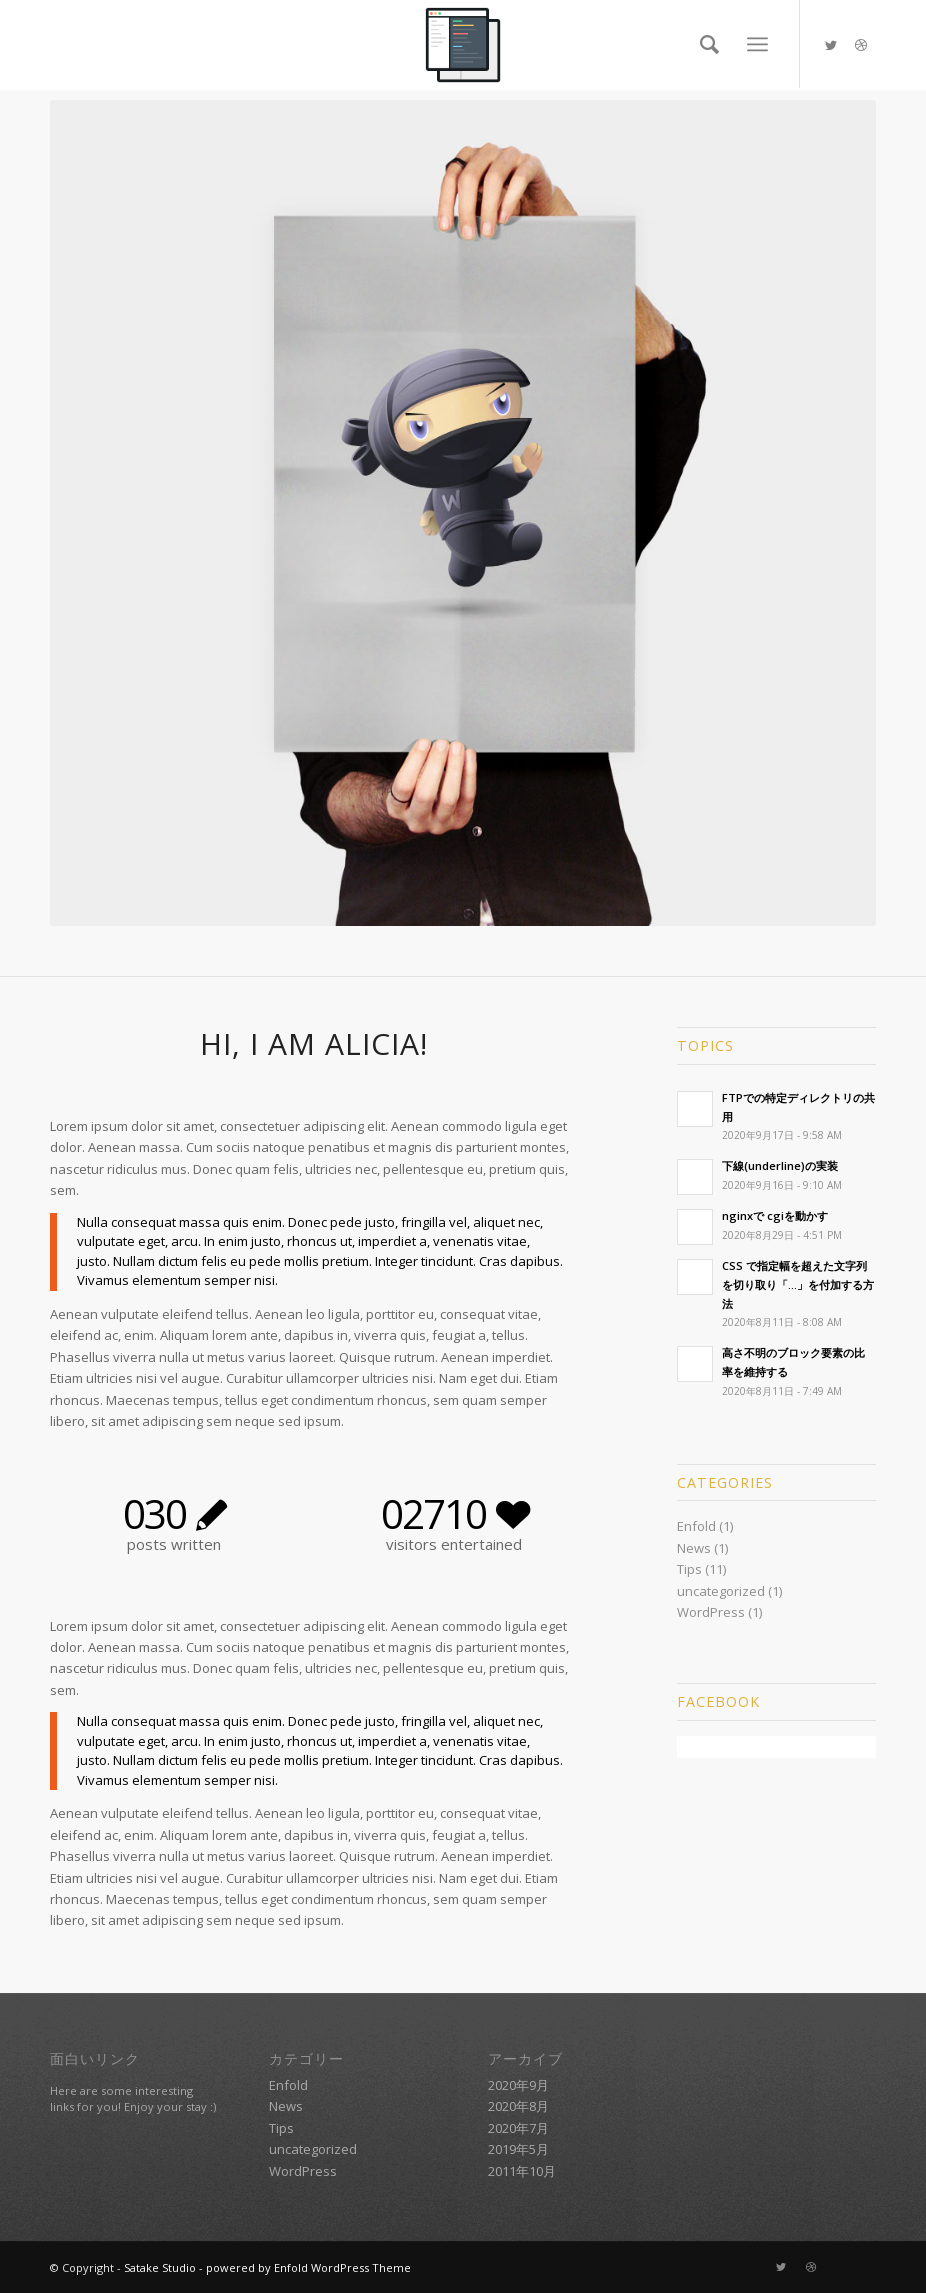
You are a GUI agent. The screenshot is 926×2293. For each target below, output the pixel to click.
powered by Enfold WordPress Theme (308, 2267)
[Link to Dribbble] (861, 45)
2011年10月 (522, 2171)
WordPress (711, 1612)
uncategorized (721, 1591)
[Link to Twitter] (831, 45)
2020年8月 (518, 2106)
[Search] (704, 44)
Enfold (696, 1526)
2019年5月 (518, 2149)
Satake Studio (160, 2267)
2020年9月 (518, 2085)
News (694, 1548)
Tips (689, 1569)
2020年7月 (518, 2128)
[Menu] (757, 44)
